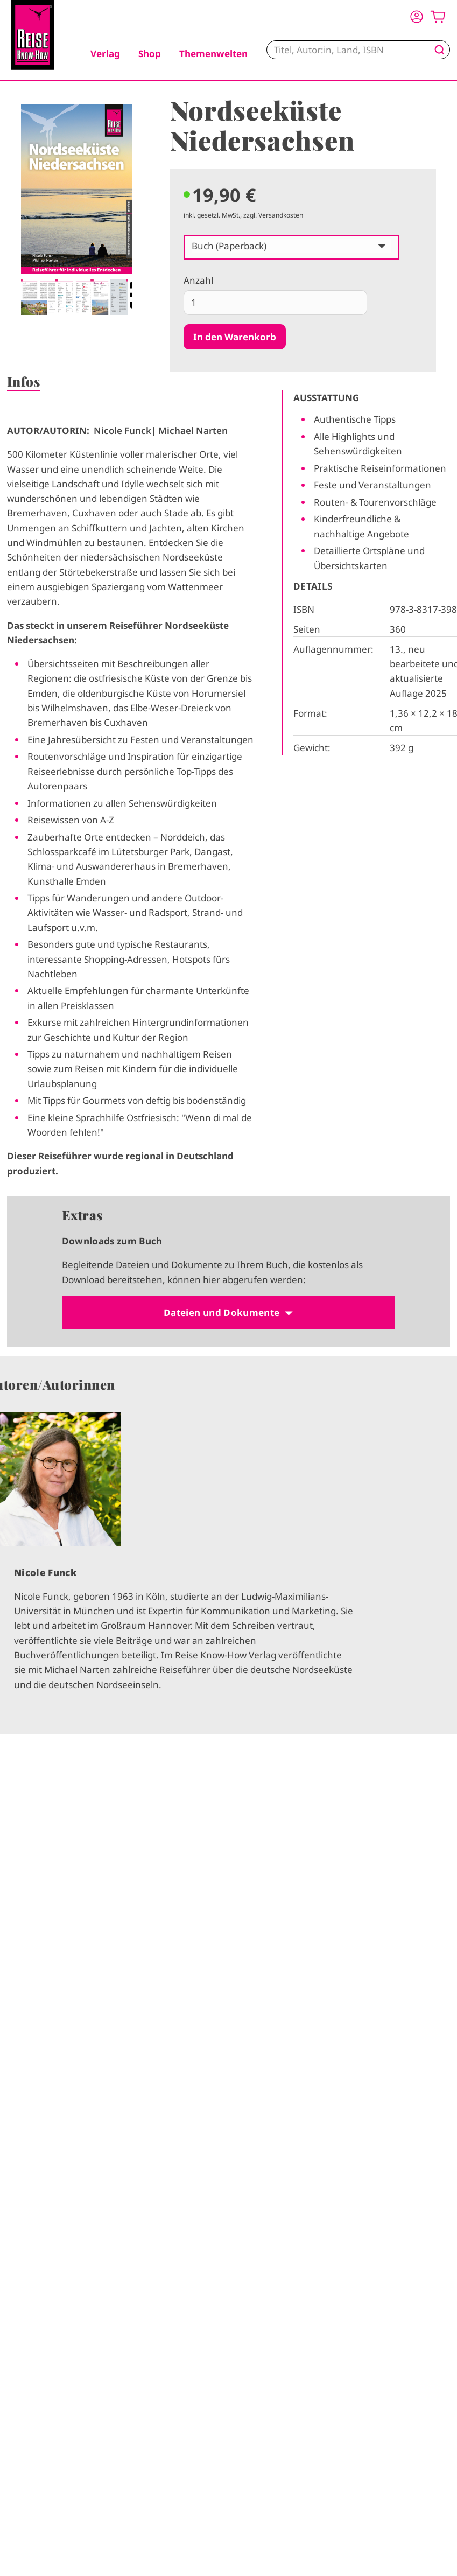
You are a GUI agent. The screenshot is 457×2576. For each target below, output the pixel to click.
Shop (149, 53)
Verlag (105, 53)
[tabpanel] (76, 209)
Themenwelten (213, 53)
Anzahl (198, 280)
